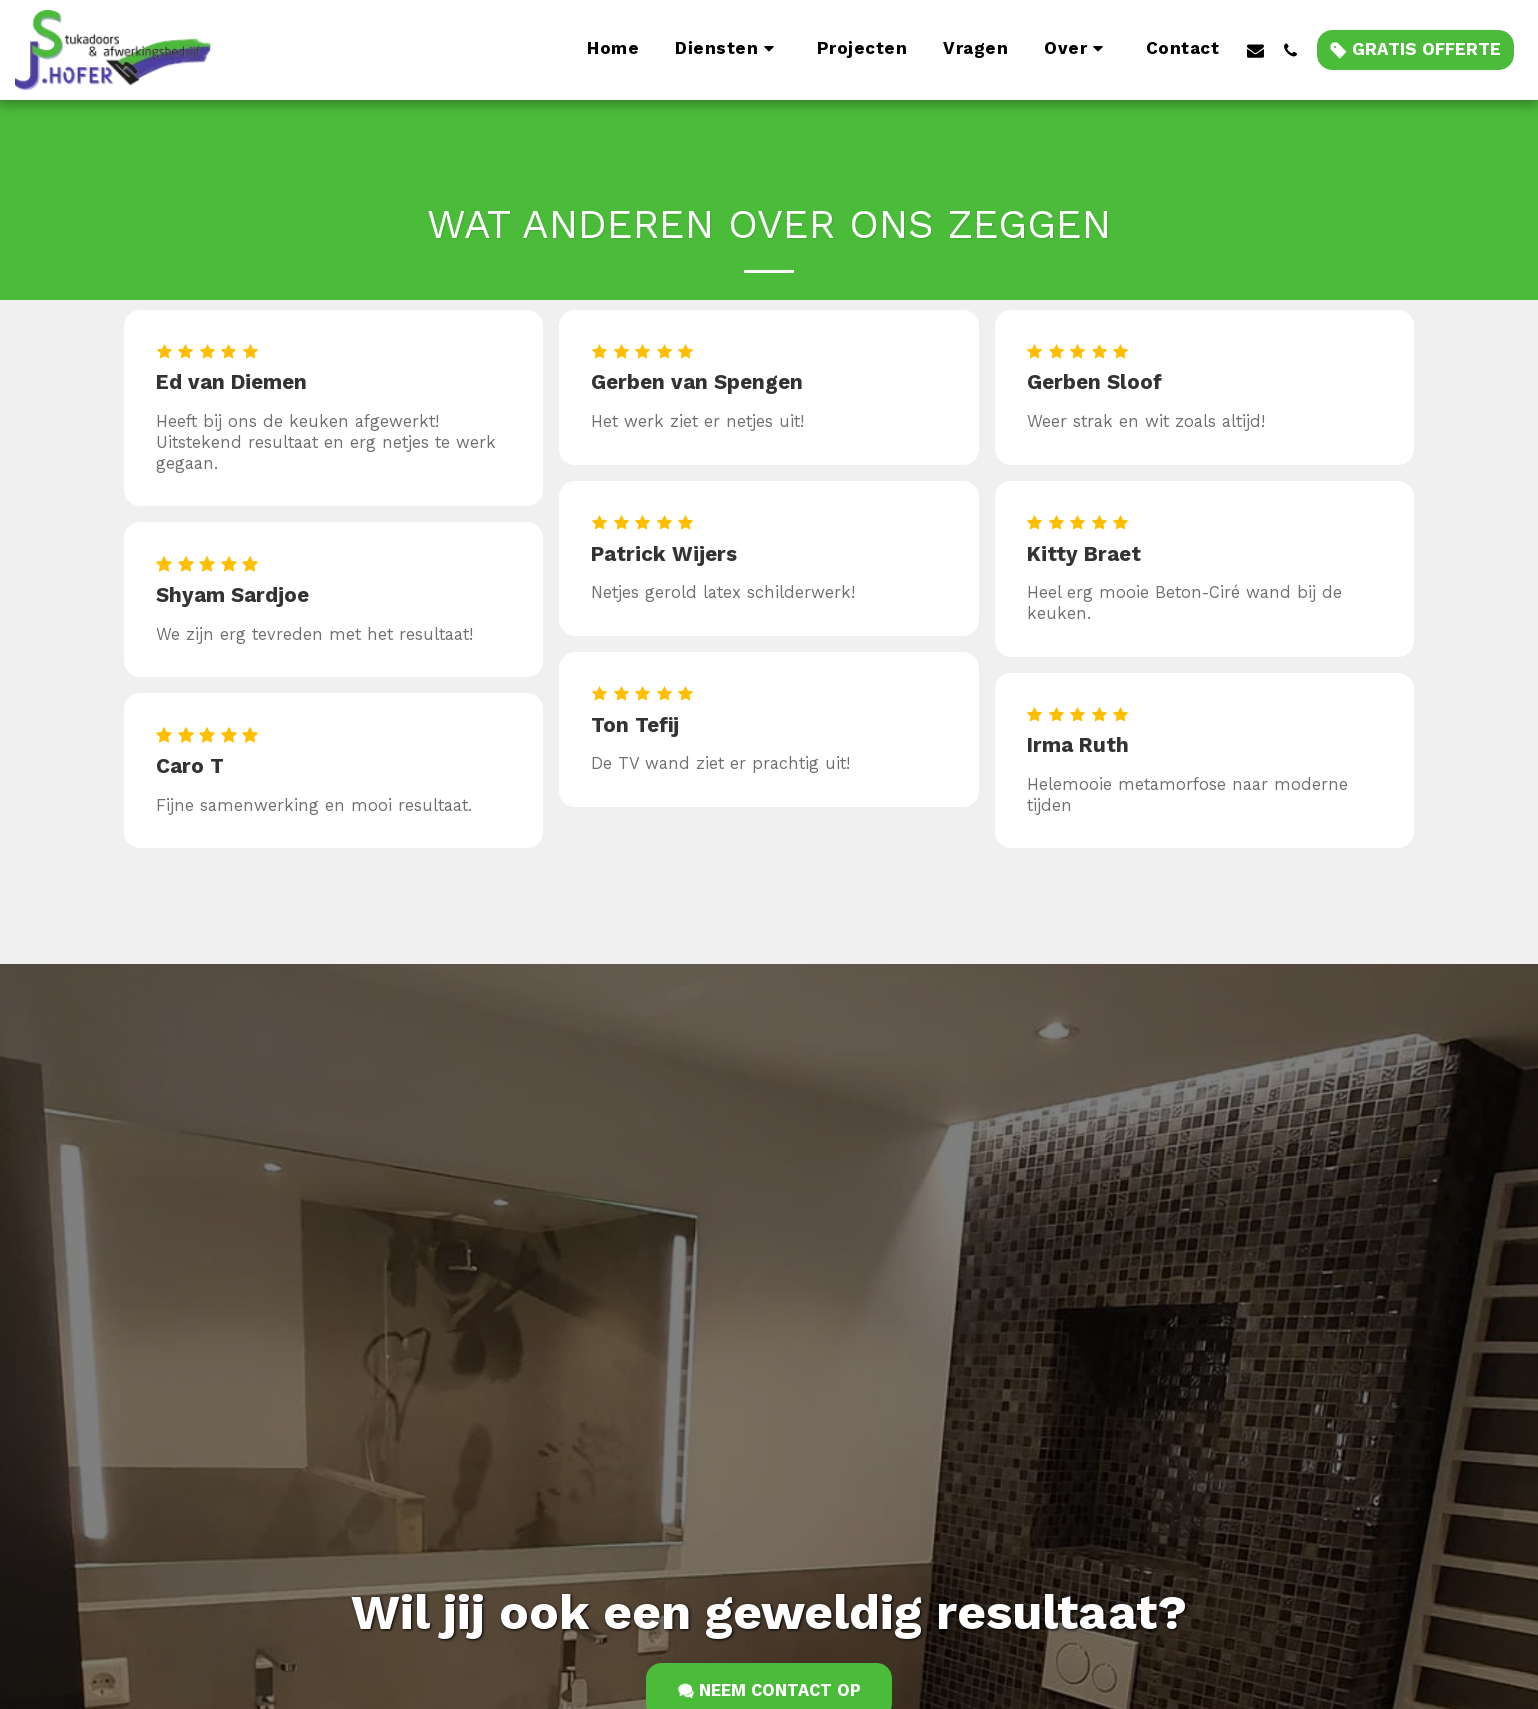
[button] (728, 50)
